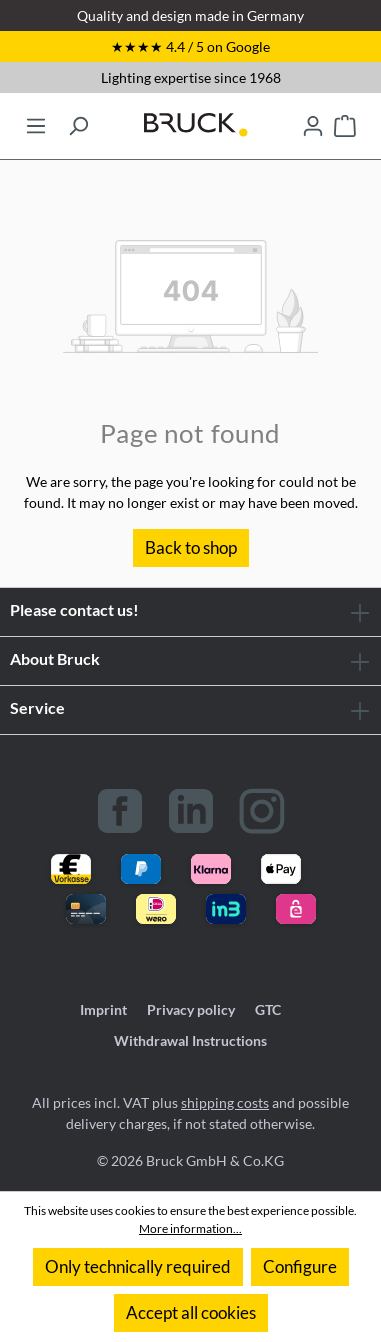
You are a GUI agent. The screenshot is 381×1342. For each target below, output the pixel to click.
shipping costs (225, 1102)
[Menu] (36, 120)
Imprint (103, 1009)
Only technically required (138, 1266)
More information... (190, 1228)
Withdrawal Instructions (190, 1040)
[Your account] (313, 120)
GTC (268, 1009)
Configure (300, 1266)
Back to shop (191, 547)
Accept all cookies (191, 1312)
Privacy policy (191, 1009)
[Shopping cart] (345, 120)
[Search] (78, 120)
